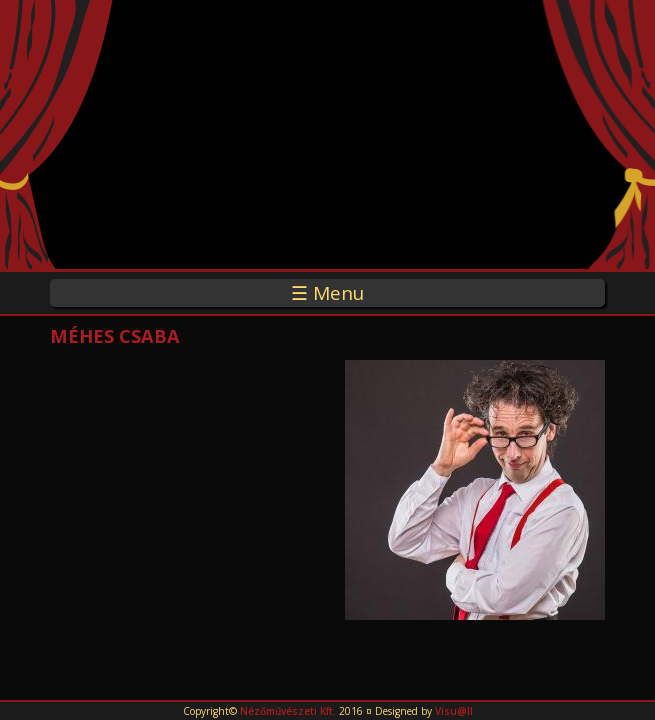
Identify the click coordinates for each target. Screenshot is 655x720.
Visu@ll (454, 711)
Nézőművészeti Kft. (288, 711)
